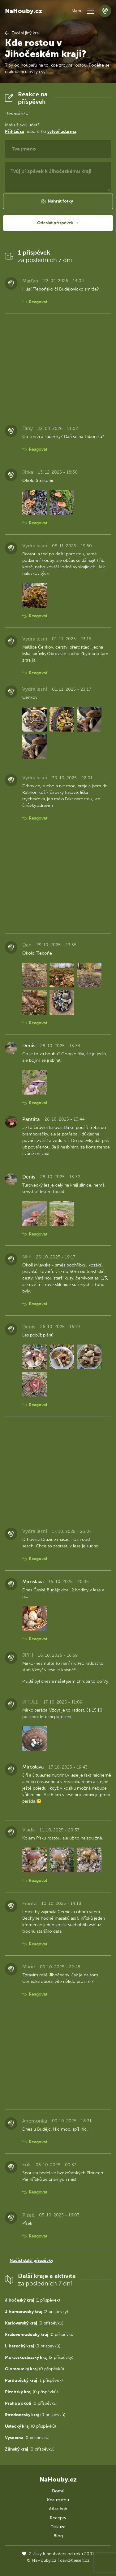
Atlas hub (58, 2509)
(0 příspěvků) (34, 2323)
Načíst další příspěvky (31, 2260)
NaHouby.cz (23, 11)
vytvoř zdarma (61, 131)
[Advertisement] (58, 365)
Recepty (58, 2518)
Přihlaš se (14, 131)
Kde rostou (58, 2500)
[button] (91, 11)
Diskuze (58, 2527)
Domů (58, 2491)
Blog (58, 2536)
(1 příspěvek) (32, 2300)
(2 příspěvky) (36, 2311)
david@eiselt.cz (74, 2560)
